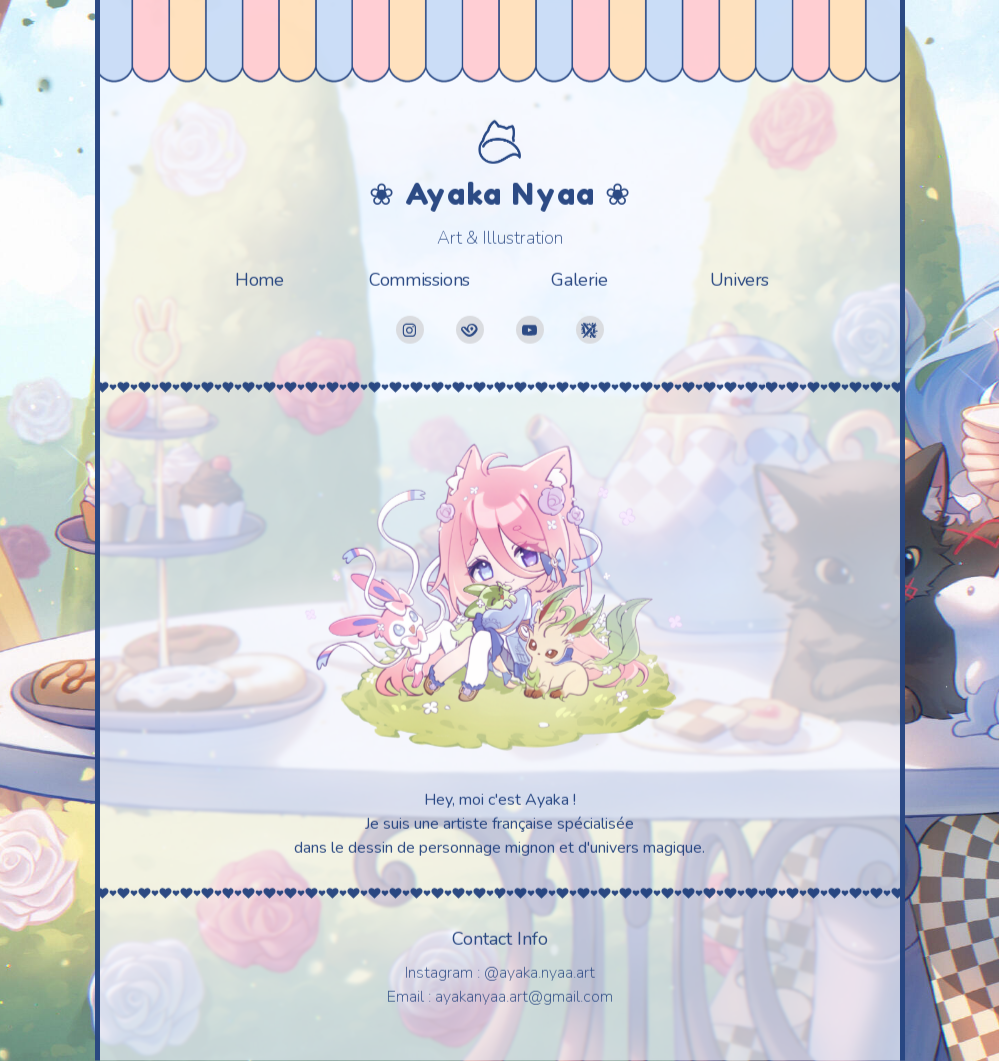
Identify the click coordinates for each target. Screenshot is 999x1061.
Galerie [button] (579, 278)
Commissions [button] (419, 278)
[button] (410, 328)
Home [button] (259, 278)
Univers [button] (739, 278)
